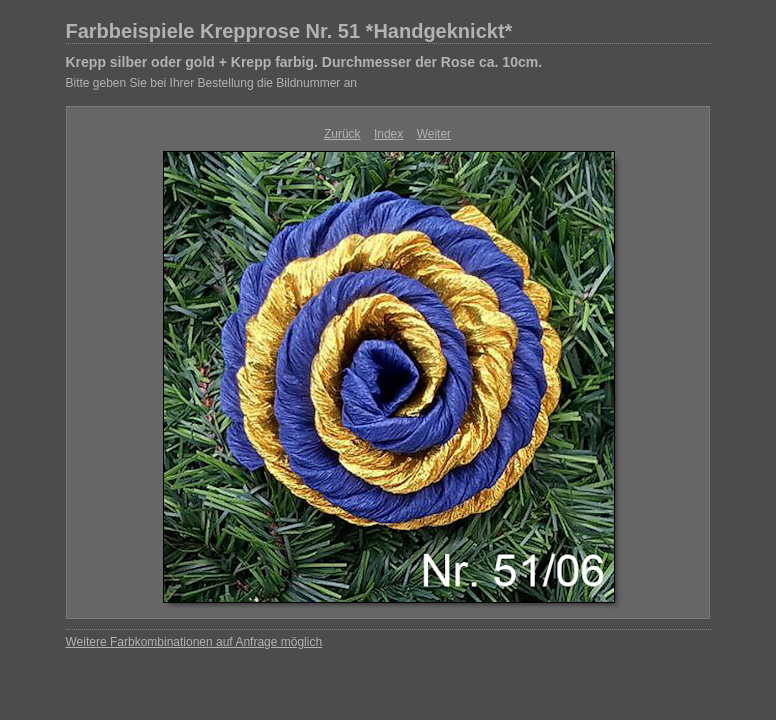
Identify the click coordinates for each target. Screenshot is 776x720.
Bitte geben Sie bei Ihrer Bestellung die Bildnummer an (212, 83)
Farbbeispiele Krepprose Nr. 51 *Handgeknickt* (289, 31)
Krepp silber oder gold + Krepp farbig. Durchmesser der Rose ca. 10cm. (304, 62)
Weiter (434, 134)
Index (388, 134)
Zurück (342, 134)
